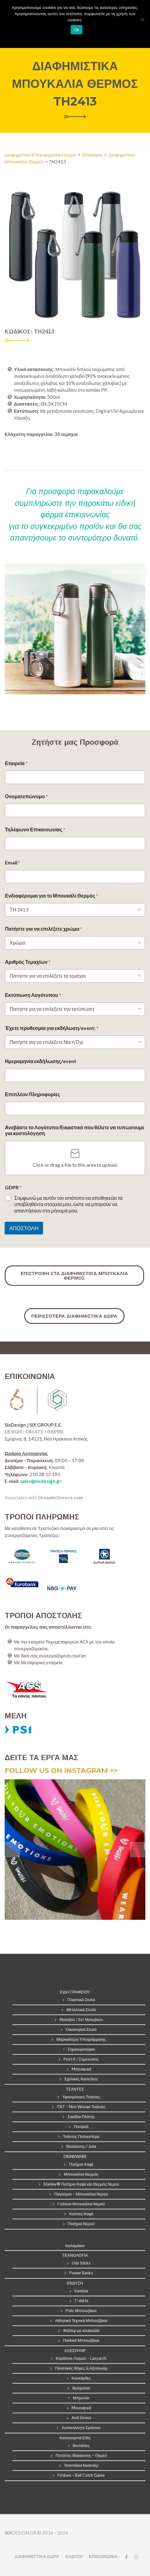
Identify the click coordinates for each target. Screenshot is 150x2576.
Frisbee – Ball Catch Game (81, 2475)
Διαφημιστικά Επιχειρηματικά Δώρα (40, 154)
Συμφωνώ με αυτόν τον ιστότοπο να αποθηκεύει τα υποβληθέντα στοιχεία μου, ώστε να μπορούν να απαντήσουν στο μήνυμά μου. (68, 1204)
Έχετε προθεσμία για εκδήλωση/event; (52, 1028)
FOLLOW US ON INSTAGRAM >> (61, 1770)
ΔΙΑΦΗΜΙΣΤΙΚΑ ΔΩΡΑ (36, 2556)
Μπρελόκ (81, 2397)
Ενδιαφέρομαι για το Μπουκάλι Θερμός (51, 895)
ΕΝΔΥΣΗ (75, 2283)
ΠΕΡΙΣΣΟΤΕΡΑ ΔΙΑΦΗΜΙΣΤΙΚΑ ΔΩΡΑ (74, 1316)
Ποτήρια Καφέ (81, 2164)
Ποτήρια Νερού (81, 2223)
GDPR (13, 1187)
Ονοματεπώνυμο (26, 796)
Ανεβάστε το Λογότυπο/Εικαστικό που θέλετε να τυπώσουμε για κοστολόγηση (74, 1130)
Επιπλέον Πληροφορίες (32, 1094)
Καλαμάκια (75, 2245)
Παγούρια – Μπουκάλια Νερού (81, 2193)
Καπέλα (81, 2290)
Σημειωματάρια (81, 2049)
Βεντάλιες (81, 2445)
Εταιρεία (16, 763)
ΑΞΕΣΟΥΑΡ (75, 2350)
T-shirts (81, 2300)
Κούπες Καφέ (81, 2213)
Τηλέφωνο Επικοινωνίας (35, 829)
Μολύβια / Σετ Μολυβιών (81, 2019)
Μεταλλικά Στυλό (81, 2009)
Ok (76, 30)
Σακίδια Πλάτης (81, 2116)
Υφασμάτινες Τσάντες (81, 2096)
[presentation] (12, 629)
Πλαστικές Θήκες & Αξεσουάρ (81, 2368)
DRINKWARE (75, 2156)
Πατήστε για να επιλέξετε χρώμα (43, 929)
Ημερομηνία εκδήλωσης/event (40, 1061)
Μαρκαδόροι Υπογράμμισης (81, 2039)
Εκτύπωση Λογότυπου (33, 995)
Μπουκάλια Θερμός (81, 2174)
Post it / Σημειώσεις (81, 2059)
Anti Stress (81, 2417)
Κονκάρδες (81, 2378)
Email (12, 862)
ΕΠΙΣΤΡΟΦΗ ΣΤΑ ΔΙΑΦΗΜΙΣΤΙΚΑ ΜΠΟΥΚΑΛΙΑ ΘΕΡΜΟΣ (74, 1275)
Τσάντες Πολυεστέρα (81, 2136)
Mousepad (81, 2068)
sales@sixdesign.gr (40, 1481)
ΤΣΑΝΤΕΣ (75, 2089)
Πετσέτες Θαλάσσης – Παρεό (81, 2455)
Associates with (44, 1497)
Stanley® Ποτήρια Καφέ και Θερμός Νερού (81, 2184)
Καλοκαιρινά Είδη (75, 2437)
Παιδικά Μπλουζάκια (81, 2340)
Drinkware (92, 154)
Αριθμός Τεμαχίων (28, 962)
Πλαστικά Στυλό (81, 1999)
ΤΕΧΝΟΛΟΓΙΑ (75, 2255)
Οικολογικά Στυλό (81, 2029)
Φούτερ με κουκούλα (81, 2330)
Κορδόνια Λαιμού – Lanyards (81, 2358)
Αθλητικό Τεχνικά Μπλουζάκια (81, 2320)
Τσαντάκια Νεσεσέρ (81, 2465)
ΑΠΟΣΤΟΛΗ (23, 1228)
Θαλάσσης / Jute (81, 2146)
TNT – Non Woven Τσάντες (81, 2106)
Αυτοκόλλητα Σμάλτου (81, 2427)
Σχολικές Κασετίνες (81, 2078)
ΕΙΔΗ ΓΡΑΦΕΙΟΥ (75, 1991)
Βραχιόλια (81, 2387)
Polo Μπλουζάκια (81, 2310)
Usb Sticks (81, 2262)
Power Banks (81, 2272)
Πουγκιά (81, 2126)
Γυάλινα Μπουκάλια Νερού (81, 2203)
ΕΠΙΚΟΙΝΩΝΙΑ (103, 2556)
